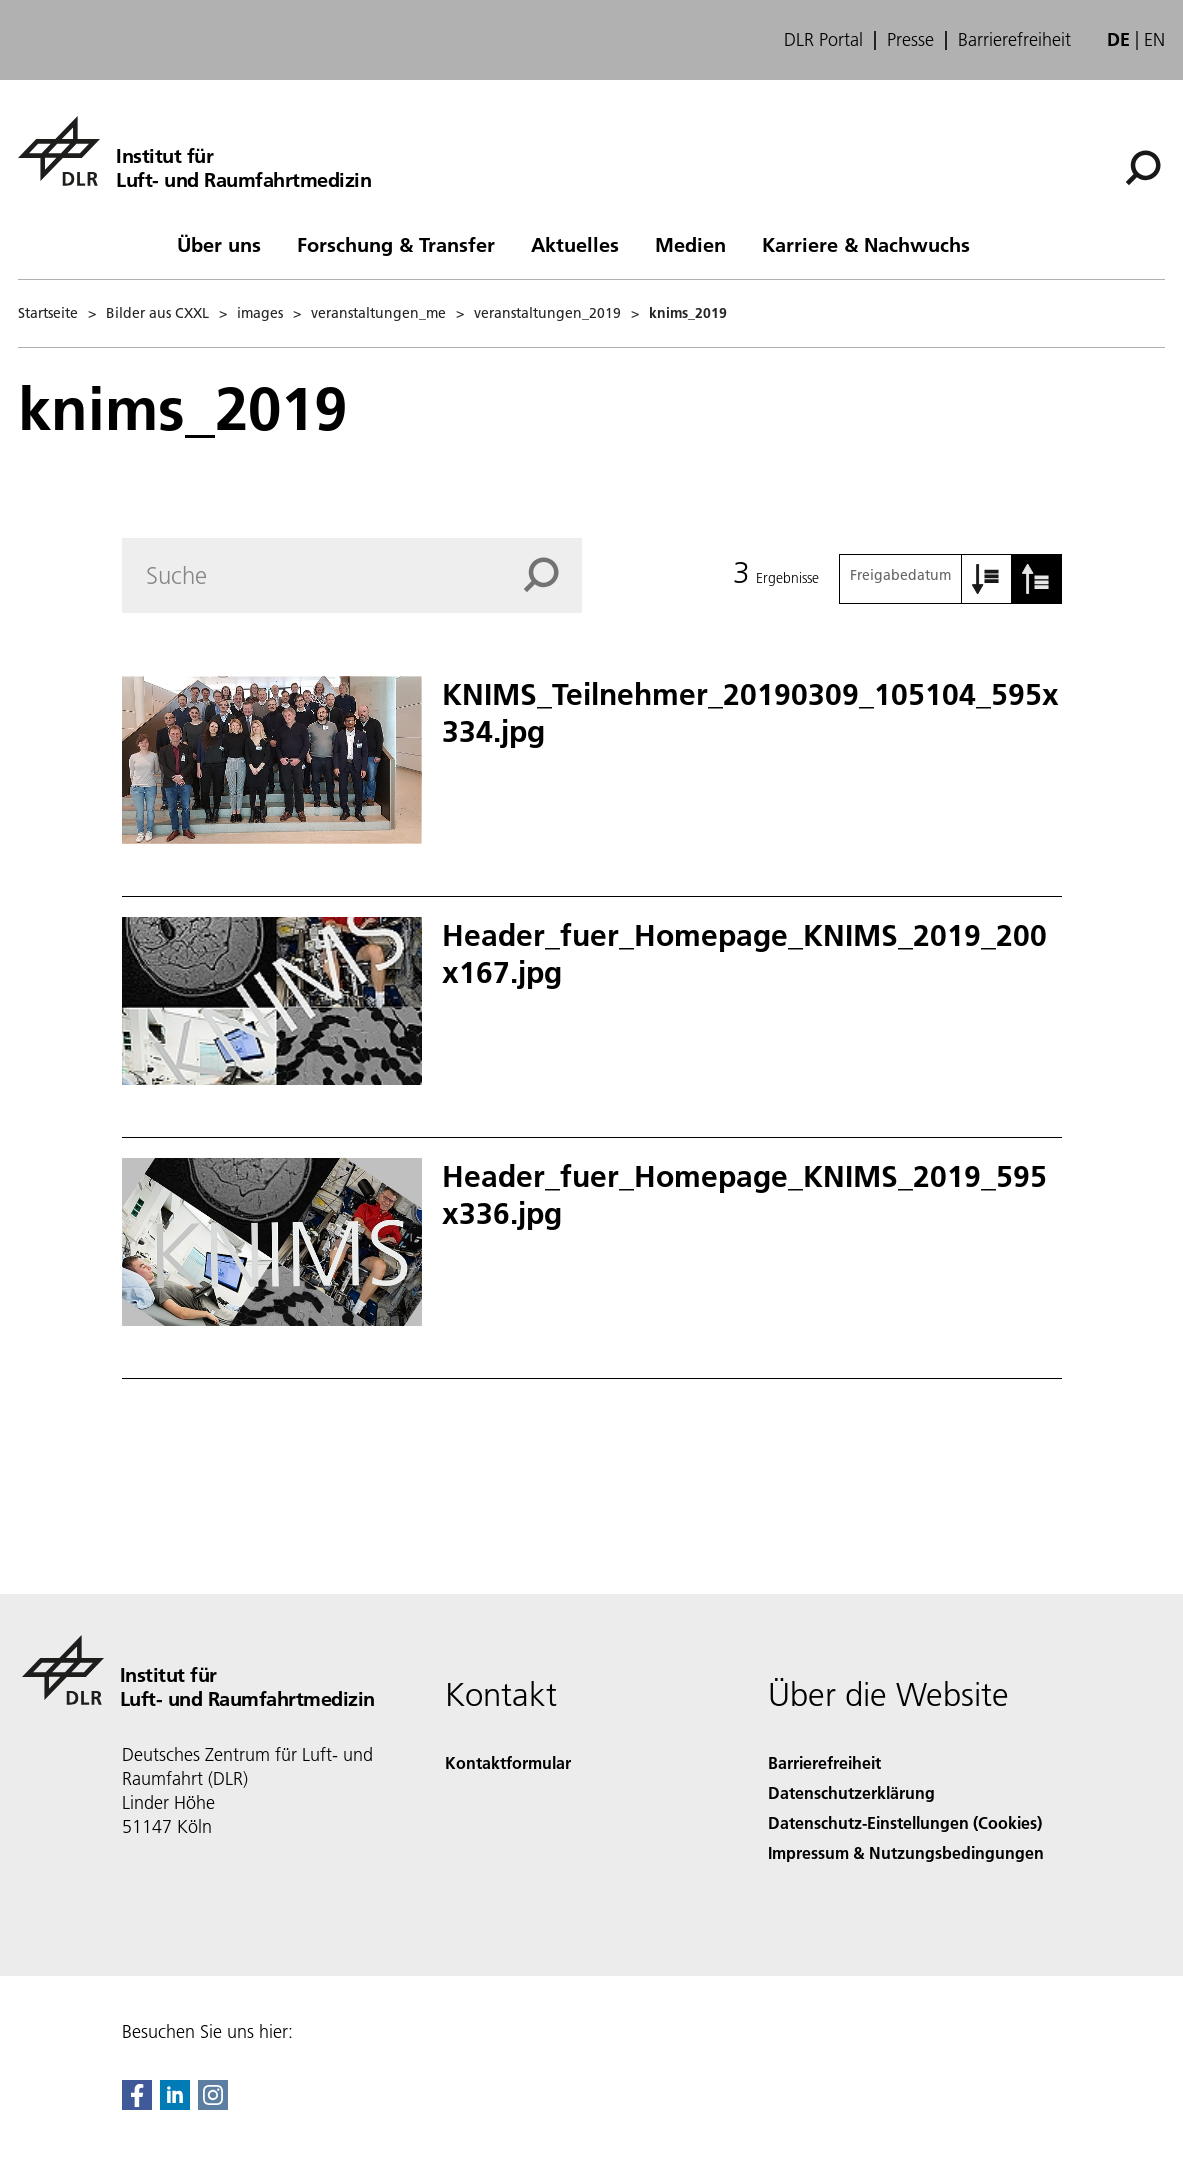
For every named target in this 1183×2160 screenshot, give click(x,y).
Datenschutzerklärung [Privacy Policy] (851, 1792)
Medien (690, 244)
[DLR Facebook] (137, 2103)
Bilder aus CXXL (157, 313)
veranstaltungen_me (378, 313)
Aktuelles (575, 244)
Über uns (219, 244)
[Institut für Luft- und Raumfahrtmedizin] (194, 151)
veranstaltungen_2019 (547, 313)
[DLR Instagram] (213, 2103)
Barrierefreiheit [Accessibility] (824, 1762)
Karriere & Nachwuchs (866, 244)
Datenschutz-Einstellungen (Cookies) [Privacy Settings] (905, 1822)
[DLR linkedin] (175, 2103)
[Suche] (1143, 168)
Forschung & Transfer (396, 244)
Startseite (48, 313)
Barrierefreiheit (1014, 40)
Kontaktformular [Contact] (508, 1762)
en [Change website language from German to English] (1154, 39)
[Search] (352, 575)
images (260, 313)
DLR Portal (823, 40)
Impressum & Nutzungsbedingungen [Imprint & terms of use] (906, 1852)
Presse (910, 40)
